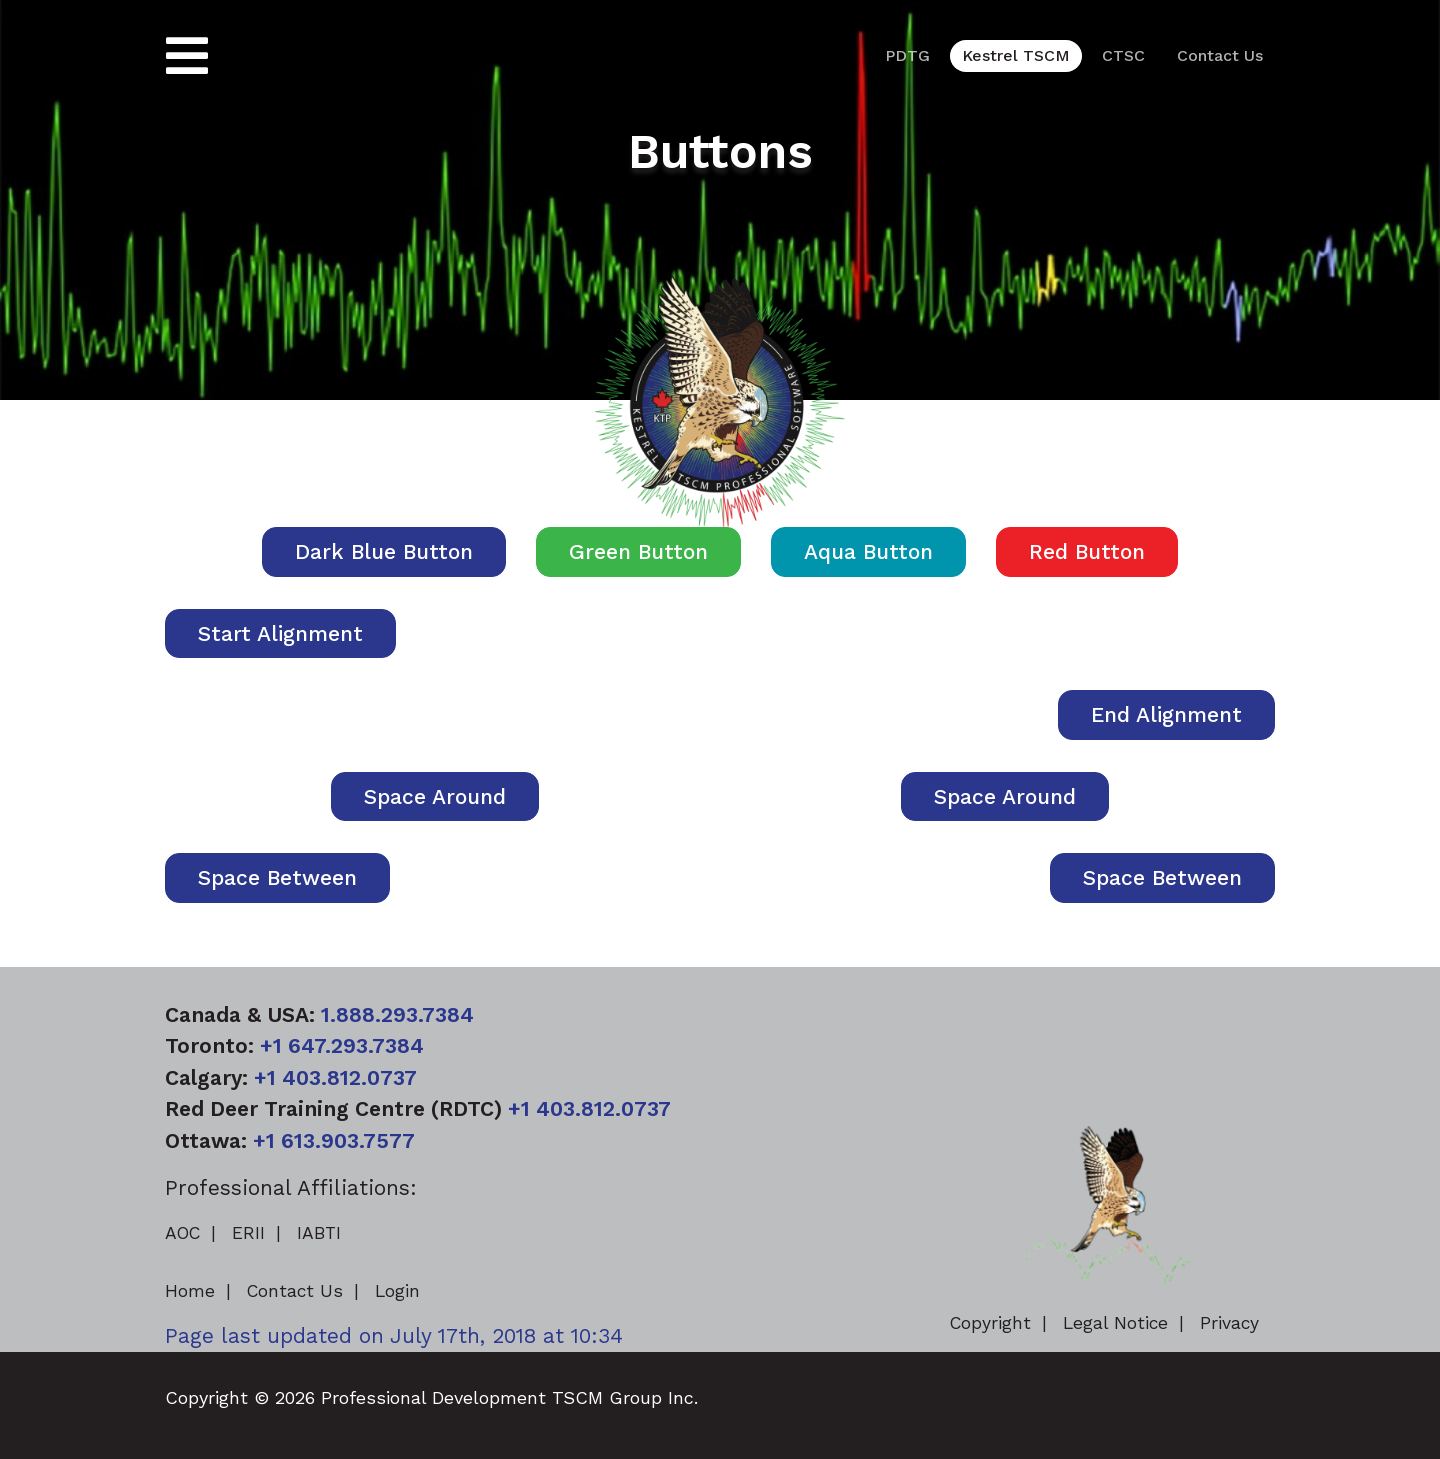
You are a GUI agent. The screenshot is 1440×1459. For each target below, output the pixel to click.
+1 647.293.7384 (342, 1045)
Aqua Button (868, 551)
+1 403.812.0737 (335, 1077)
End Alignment (1166, 714)
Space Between (277, 877)
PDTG (907, 55)
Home (190, 1291)
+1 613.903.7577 (334, 1140)
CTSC (1123, 55)
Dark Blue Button (384, 551)
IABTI (319, 1233)
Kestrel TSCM (1016, 55)
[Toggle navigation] (187, 57)
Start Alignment (280, 633)
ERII (248, 1233)
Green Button (638, 551)
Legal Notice (1115, 1323)
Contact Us (1220, 55)
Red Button (1087, 551)
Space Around (435, 796)
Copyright (990, 1323)
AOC (182, 1233)
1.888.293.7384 (397, 1014)
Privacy (1229, 1323)
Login (397, 1291)
